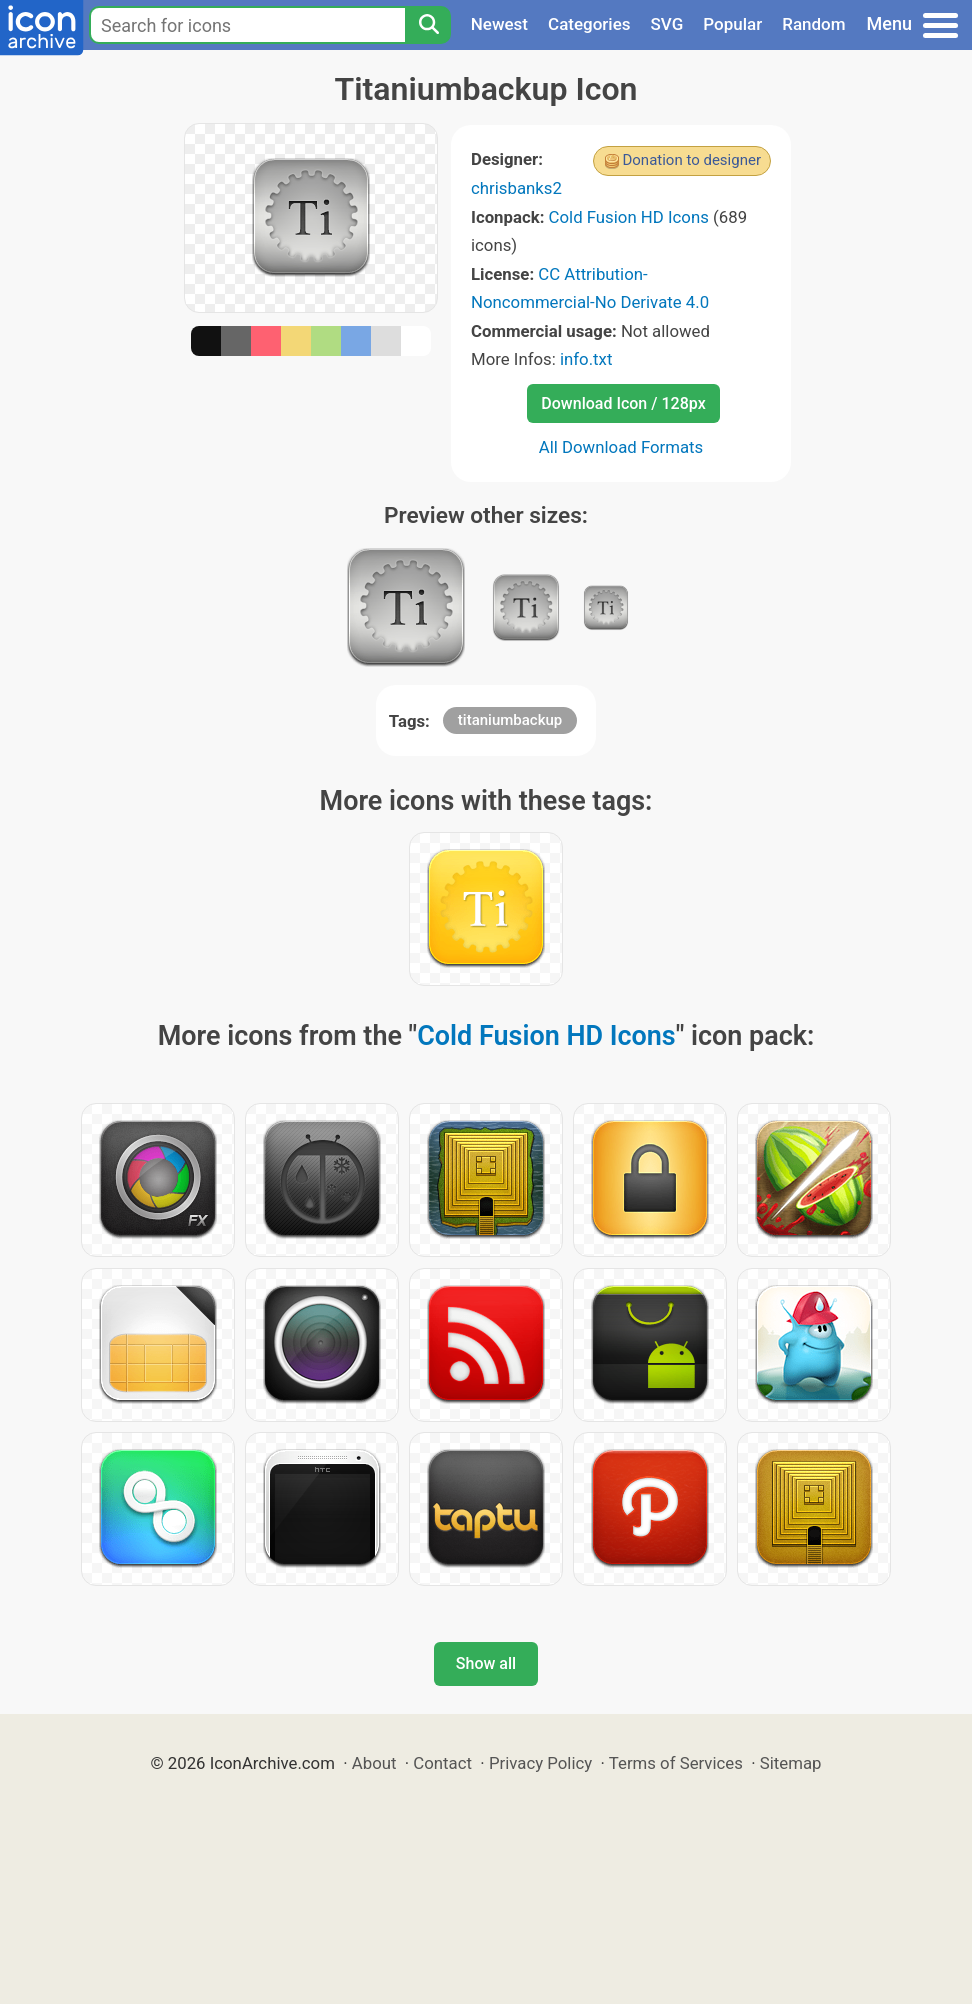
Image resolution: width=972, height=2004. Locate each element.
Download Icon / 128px (623, 403)
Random (813, 24)
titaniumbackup (510, 720)
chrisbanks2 (516, 188)
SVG (667, 24)
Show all (486, 1663)
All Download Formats (621, 447)
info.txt (586, 359)
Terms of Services (676, 1763)
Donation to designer (691, 160)
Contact (442, 1763)
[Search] (428, 25)
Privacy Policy (540, 1763)
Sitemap (791, 1763)
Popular (732, 24)
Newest (499, 24)
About (374, 1763)
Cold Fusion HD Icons (629, 217)
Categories (589, 24)
